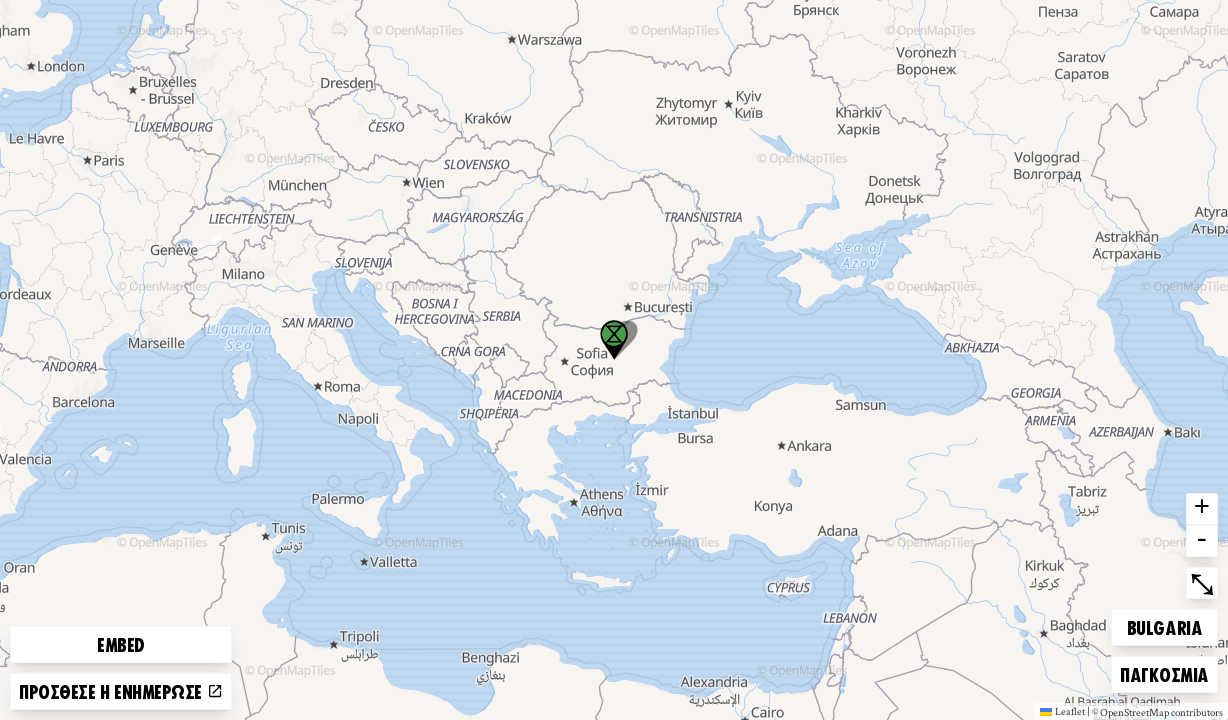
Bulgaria (1164, 624)
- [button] (1202, 541)
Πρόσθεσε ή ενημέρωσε (121, 691)
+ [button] (1202, 509)
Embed (121, 644)
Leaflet (1062, 711)
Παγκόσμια (1164, 671)
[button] (614, 340)
